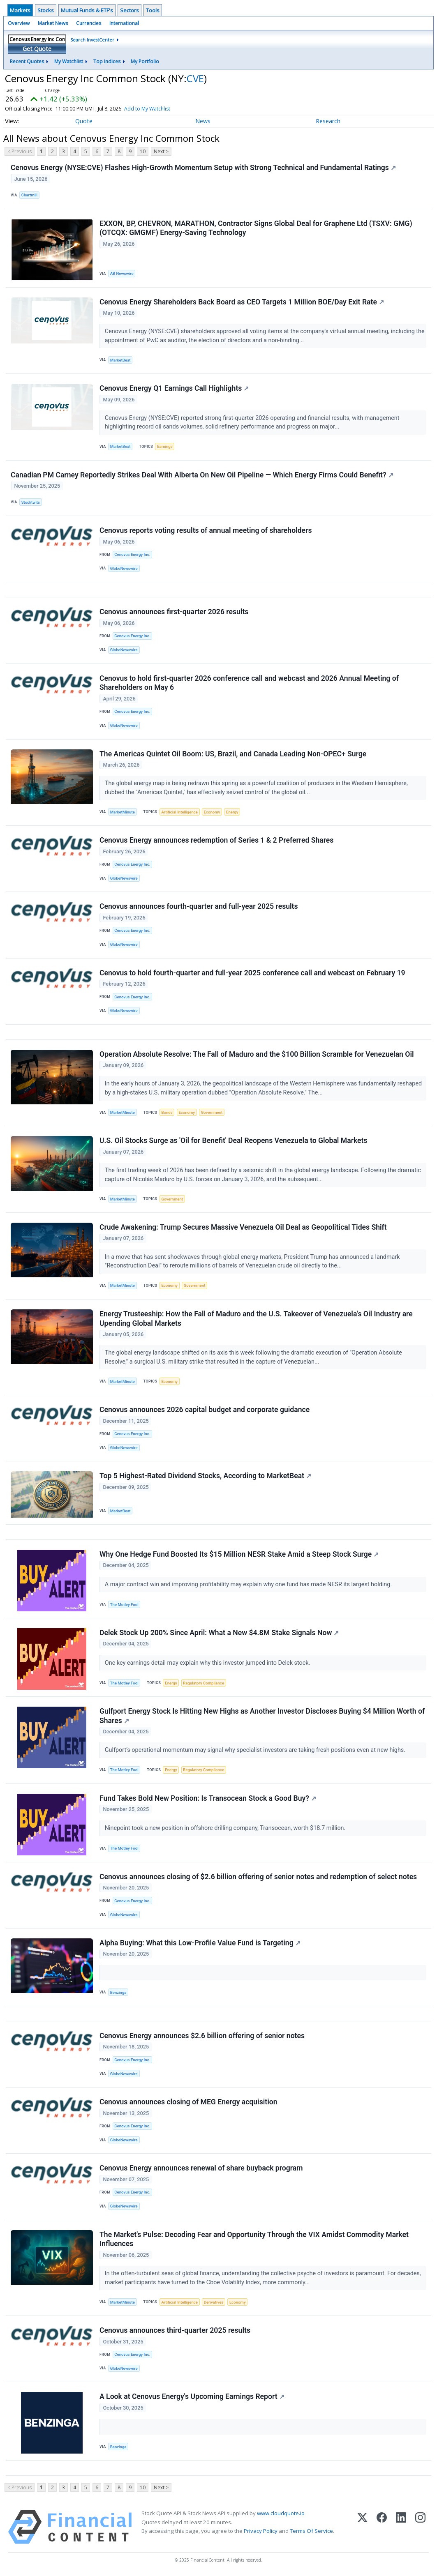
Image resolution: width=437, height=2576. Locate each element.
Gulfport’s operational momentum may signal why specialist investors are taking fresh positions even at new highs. (256, 1750)
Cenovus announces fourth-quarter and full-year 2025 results (198, 906)
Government (212, 1112)
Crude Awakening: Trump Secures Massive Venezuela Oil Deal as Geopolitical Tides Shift (243, 1227)
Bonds (166, 1112)
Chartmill (29, 195)
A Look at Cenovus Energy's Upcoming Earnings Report (191, 2396)
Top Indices (106, 61)
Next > (161, 151)
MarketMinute (122, 812)
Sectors (129, 10)
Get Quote (37, 49)
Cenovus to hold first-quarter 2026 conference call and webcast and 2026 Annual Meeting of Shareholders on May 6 (249, 683)
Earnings (165, 446)
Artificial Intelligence (179, 812)
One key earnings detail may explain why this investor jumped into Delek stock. (208, 1662)
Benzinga (118, 1992)
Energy (232, 812)
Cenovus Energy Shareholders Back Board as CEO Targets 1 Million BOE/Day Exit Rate (241, 302)
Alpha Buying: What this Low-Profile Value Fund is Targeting (200, 1943)
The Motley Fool (124, 1604)
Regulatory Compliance (203, 1683)
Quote (83, 121)
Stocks (45, 10)
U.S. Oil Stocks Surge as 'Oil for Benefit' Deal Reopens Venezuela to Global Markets (233, 1140)
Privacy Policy (260, 2531)
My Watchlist (68, 61)
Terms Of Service (311, 2531)
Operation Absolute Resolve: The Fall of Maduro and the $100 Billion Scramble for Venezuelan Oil (256, 1054)
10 (143, 151)
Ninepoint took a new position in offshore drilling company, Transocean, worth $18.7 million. (226, 1828)
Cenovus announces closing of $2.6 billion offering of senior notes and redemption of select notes (258, 1877)
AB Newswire (122, 273)
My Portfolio (145, 61)
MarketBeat (120, 360)
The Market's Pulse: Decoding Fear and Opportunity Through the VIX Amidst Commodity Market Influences (254, 2239)
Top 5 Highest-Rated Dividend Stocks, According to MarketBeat (205, 1476)
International (124, 23)
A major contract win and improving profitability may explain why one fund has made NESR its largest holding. (249, 1584)
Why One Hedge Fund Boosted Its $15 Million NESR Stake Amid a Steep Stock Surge (239, 1554)
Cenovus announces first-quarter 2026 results (173, 612)
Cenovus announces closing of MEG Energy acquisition (188, 2102)
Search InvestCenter (92, 40)
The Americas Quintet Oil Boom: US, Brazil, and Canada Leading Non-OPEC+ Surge (232, 754)
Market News (53, 23)
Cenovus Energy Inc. (132, 554)
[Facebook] (381, 2527)
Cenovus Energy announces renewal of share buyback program (201, 2168)
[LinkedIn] (401, 2527)
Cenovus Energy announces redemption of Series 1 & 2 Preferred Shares (216, 840)
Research (328, 121)
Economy (212, 812)
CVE (195, 78)
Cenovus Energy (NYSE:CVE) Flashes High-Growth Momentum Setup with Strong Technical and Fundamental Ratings (203, 168)
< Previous (19, 151)
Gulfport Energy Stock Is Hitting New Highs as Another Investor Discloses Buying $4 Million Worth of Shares (262, 1716)
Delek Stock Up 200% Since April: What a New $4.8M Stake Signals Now (219, 1633)
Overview (19, 23)
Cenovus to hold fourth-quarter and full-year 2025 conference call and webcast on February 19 (252, 973)
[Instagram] (420, 2527)
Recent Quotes (27, 61)
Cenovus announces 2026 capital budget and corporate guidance (204, 1410)
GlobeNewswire (124, 568)
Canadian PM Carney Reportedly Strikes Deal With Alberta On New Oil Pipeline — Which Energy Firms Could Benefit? (202, 475)
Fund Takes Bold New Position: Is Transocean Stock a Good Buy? (207, 1798)
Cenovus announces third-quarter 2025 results (174, 2330)
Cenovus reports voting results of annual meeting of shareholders (205, 530)
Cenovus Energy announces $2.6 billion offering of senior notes (202, 2036)
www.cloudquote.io (281, 2513)
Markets (20, 10)
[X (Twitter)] (362, 2527)
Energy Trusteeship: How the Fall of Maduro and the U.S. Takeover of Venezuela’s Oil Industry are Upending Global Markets (256, 1318)
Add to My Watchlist (159, 108)
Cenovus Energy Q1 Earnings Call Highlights (174, 388)
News (202, 121)
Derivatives (214, 2302)
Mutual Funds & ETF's (87, 10)
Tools (153, 10)
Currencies (88, 23)
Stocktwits (30, 502)
